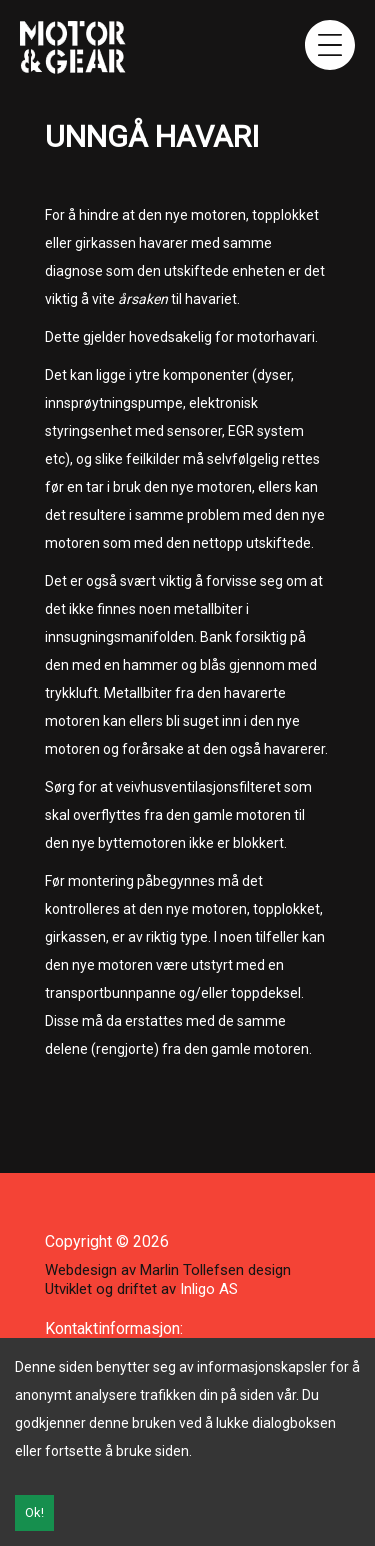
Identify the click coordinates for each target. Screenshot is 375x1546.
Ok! (34, 1512)
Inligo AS (209, 1289)
